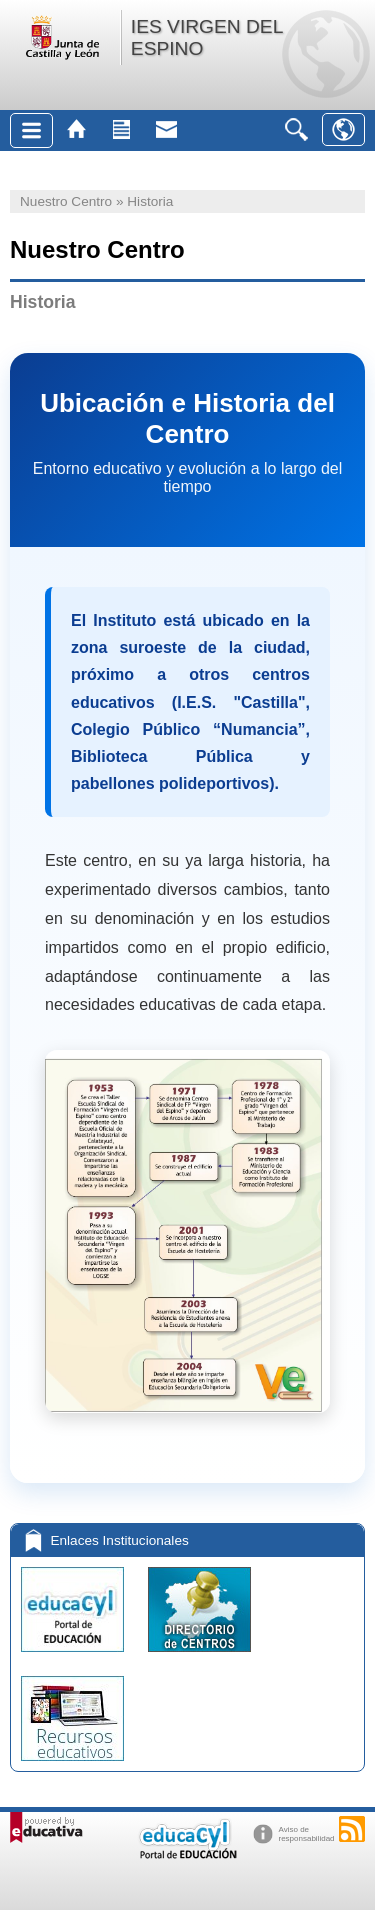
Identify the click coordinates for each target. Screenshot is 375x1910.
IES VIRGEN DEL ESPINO (207, 37)
